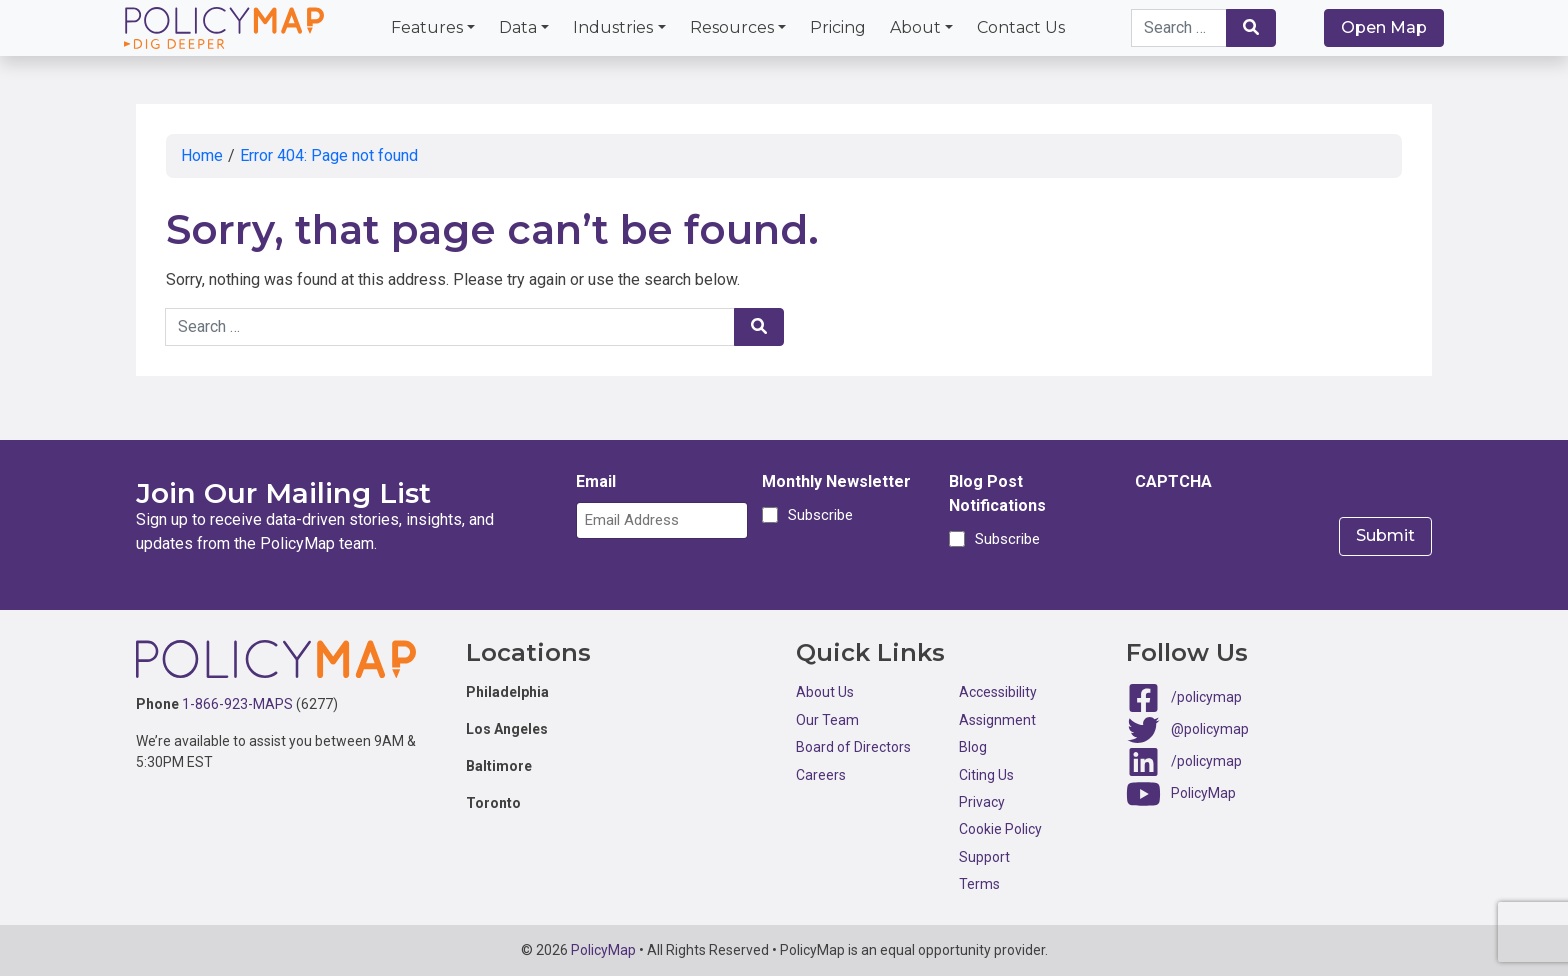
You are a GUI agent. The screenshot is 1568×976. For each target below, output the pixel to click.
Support (984, 857)
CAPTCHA (1173, 481)
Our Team (827, 720)
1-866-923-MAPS (237, 704)
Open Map (1384, 27)
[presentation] (1287, 541)
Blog (973, 747)
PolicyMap (1203, 793)
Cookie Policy (1000, 829)
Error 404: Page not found (329, 155)
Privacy (982, 802)
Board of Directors (853, 747)
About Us (825, 692)
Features (427, 27)
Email (596, 481)
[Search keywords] (1179, 28)
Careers (821, 775)
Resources (732, 27)
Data (518, 27)
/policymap (1206, 697)
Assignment (997, 720)
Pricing (838, 27)
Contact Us (1021, 27)
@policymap (1210, 729)
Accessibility (998, 692)
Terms (979, 884)
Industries (613, 27)
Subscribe (817, 515)
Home (202, 155)
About (915, 27)
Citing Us (986, 775)
